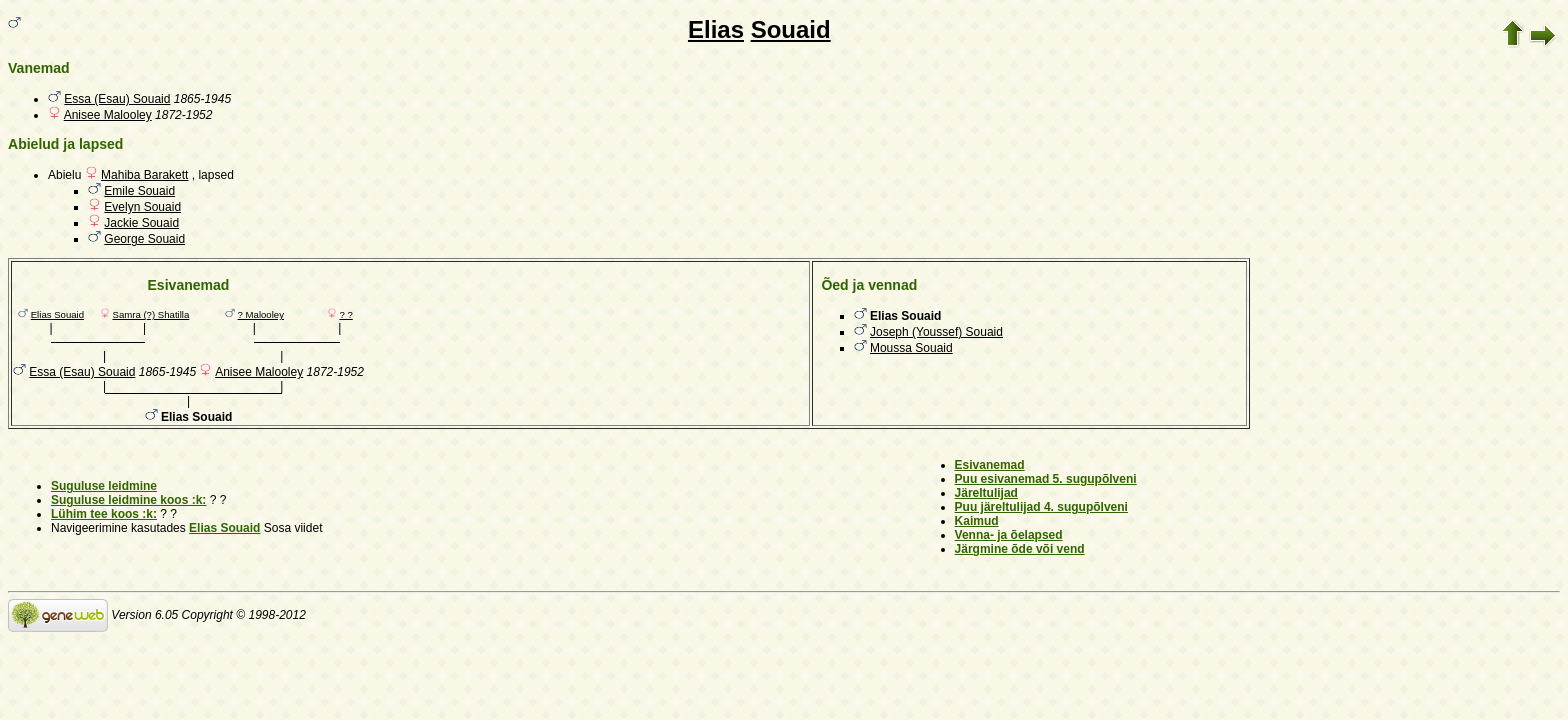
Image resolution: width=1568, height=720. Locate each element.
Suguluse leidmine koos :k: (128, 500)
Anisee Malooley (108, 115)
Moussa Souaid (911, 348)
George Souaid (144, 239)
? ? (345, 314)
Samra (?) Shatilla (151, 314)
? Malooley (261, 314)
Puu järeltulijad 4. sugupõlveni (1041, 507)
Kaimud (977, 521)
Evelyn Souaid (142, 207)
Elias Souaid (57, 314)
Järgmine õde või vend (1020, 549)
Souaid (791, 29)
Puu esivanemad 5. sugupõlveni (1046, 479)
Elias (716, 29)
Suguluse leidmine (104, 486)
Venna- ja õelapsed (1009, 535)
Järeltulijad (986, 493)
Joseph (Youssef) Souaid (936, 332)
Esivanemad (990, 465)
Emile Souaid (139, 191)
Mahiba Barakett (144, 175)
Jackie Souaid (141, 223)
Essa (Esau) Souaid (117, 99)
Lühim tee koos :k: (104, 514)
